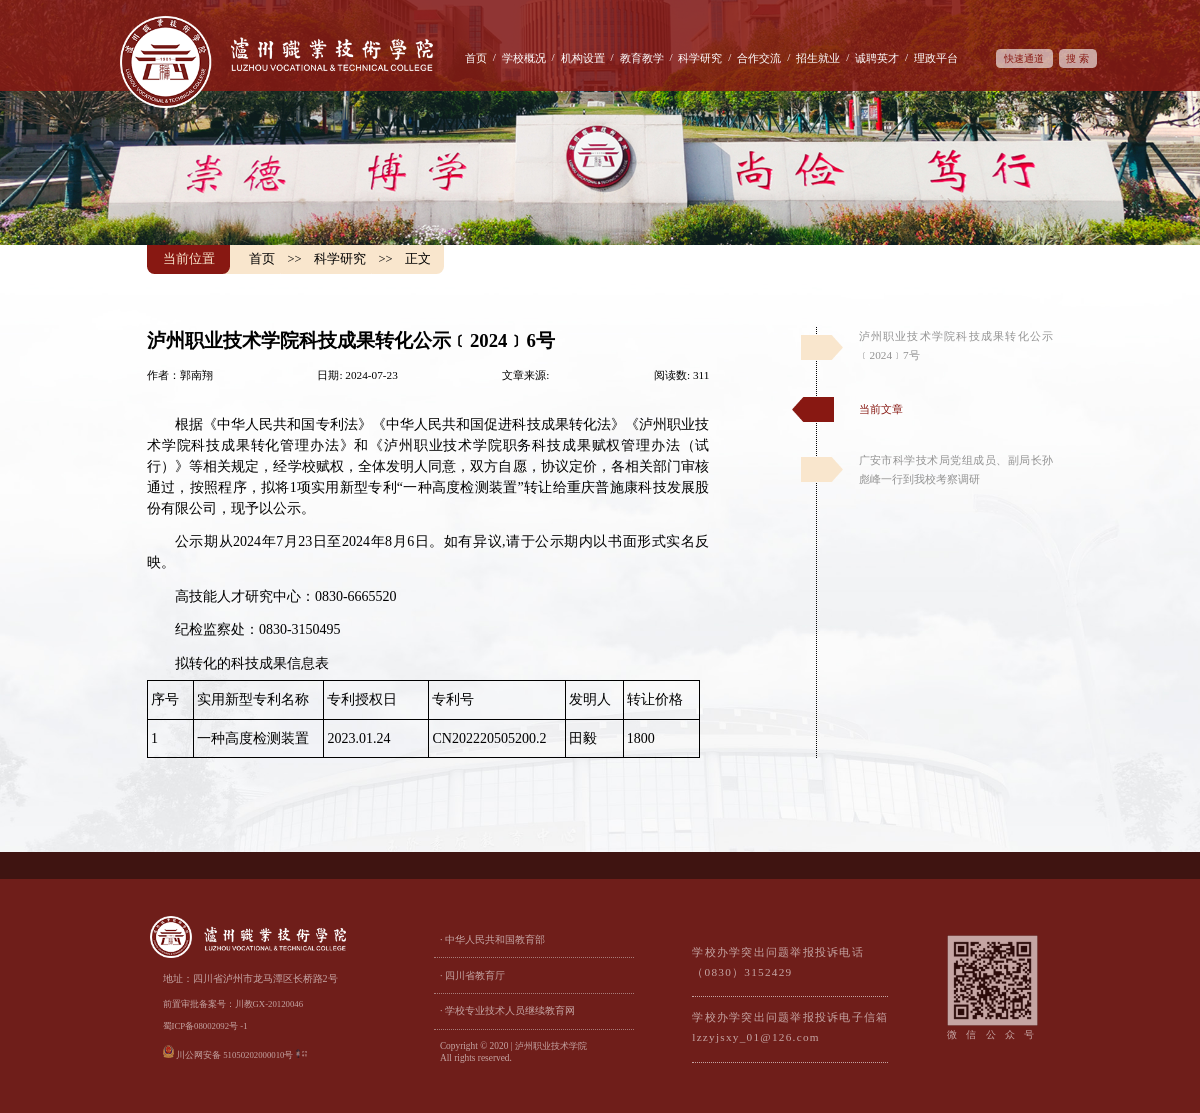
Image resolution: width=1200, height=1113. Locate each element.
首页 (476, 58)
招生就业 (818, 58)
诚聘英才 (877, 58)
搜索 (1079, 58)
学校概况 (524, 58)
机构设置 (583, 58)
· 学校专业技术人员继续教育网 (507, 1010)
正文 (418, 259)
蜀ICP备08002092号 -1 (205, 1026)
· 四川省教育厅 (472, 975)
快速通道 (1024, 58)
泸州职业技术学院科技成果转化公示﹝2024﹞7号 (956, 345)
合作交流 (759, 58)
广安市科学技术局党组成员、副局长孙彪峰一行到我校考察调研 (956, 469)
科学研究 (700, 58)
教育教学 (642, 58)
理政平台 (936, 58)
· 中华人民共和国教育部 (492, 939)
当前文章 (881, 409)
